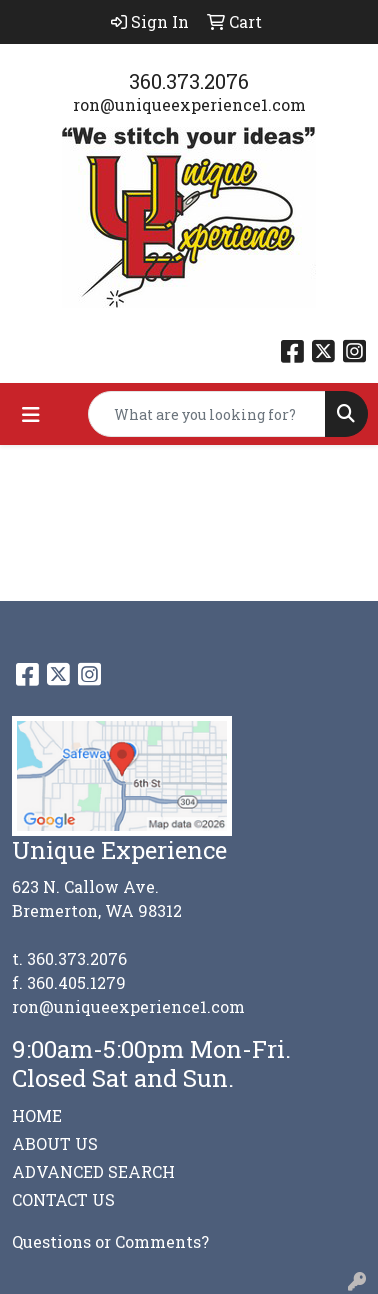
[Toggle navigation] (31, 414)
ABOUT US (55, 1143)
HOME (37, 1115)
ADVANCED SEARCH (93, 1171)
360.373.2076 (189, 81)
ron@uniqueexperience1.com (189, 104)
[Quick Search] (207, 414)
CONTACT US (63, 1199)
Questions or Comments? (110, 1241)
